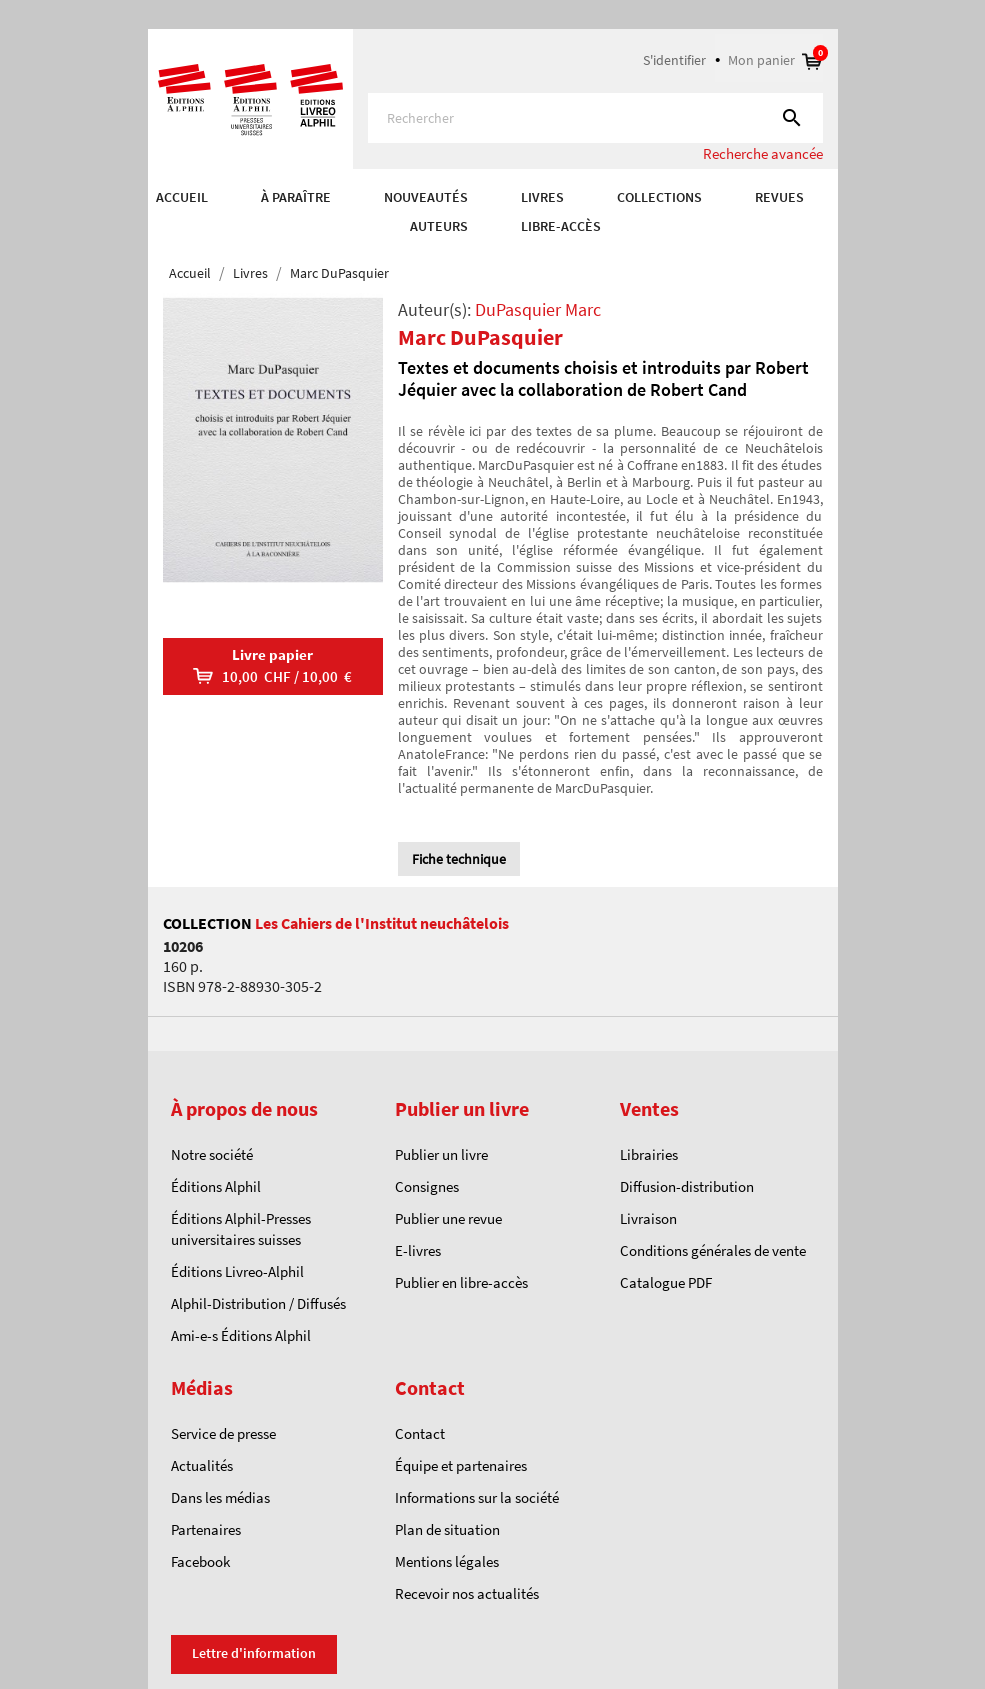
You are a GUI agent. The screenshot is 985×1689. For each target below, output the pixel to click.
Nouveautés (426, 197)
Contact (420, 1433)
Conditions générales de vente (713, 1250)
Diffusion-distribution (687, 1186)
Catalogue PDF (666, 1282)
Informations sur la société (477, 1497)
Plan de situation (447, 1529)
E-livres (418, 1250)
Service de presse (223, 1433)
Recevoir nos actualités (467, 1593)
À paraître (296, 197)
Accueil (182, 197)
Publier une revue (448, 1218)
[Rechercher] (595, 118)
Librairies (649, 1154)
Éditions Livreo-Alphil (237, 1271)
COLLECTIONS (659, 197)
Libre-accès (561, 226)
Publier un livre (441, 1154)
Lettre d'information (254, 1653)
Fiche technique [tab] (459, 859)
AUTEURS (439, 226)
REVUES (779, 197)
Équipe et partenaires (461, 1465)
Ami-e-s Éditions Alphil (241, 1335)
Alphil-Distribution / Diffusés (258, 1303)
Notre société (212, 1154)
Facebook (200, 1561)
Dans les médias (220, 1497)
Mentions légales (447, 1561)
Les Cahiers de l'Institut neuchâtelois (382, 923)
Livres (542, 197)
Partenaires (206, 1529)
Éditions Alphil (216, 1186)
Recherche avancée (763, 153)
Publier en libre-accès (461, 1282)
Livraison (648, 1218)
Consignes (427, 1186)
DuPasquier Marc (538, 309)
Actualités (202, 1465)
